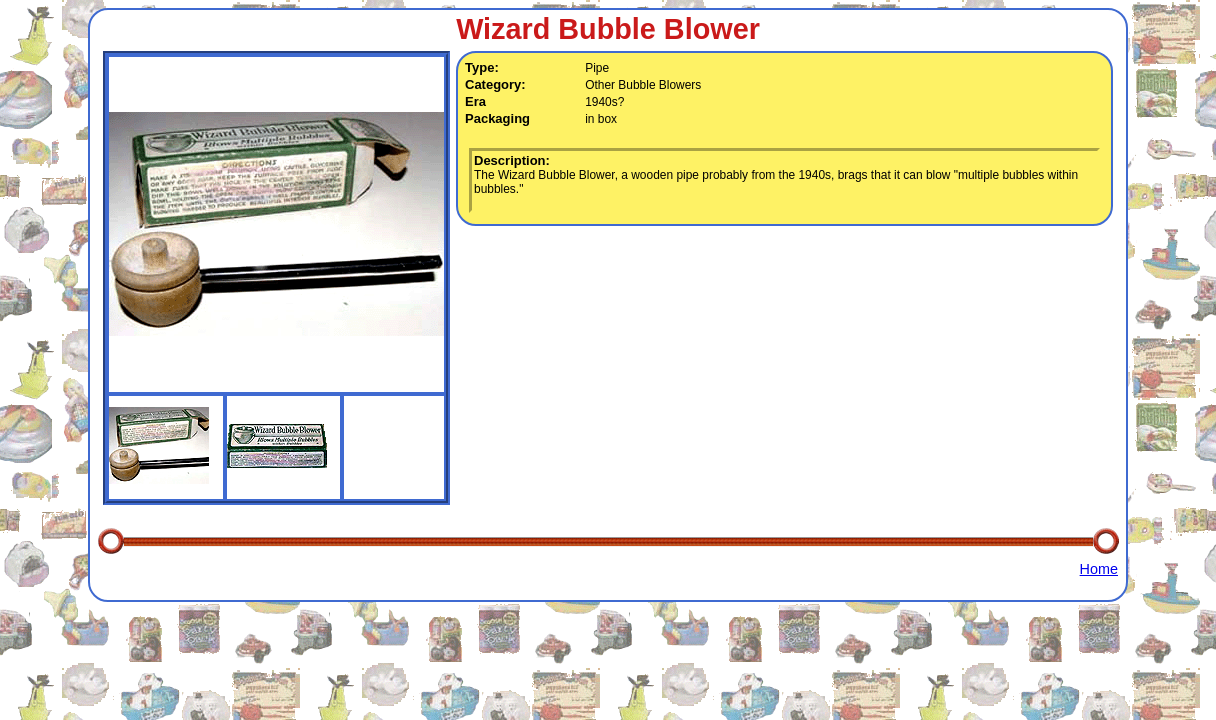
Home (1099, 569)
